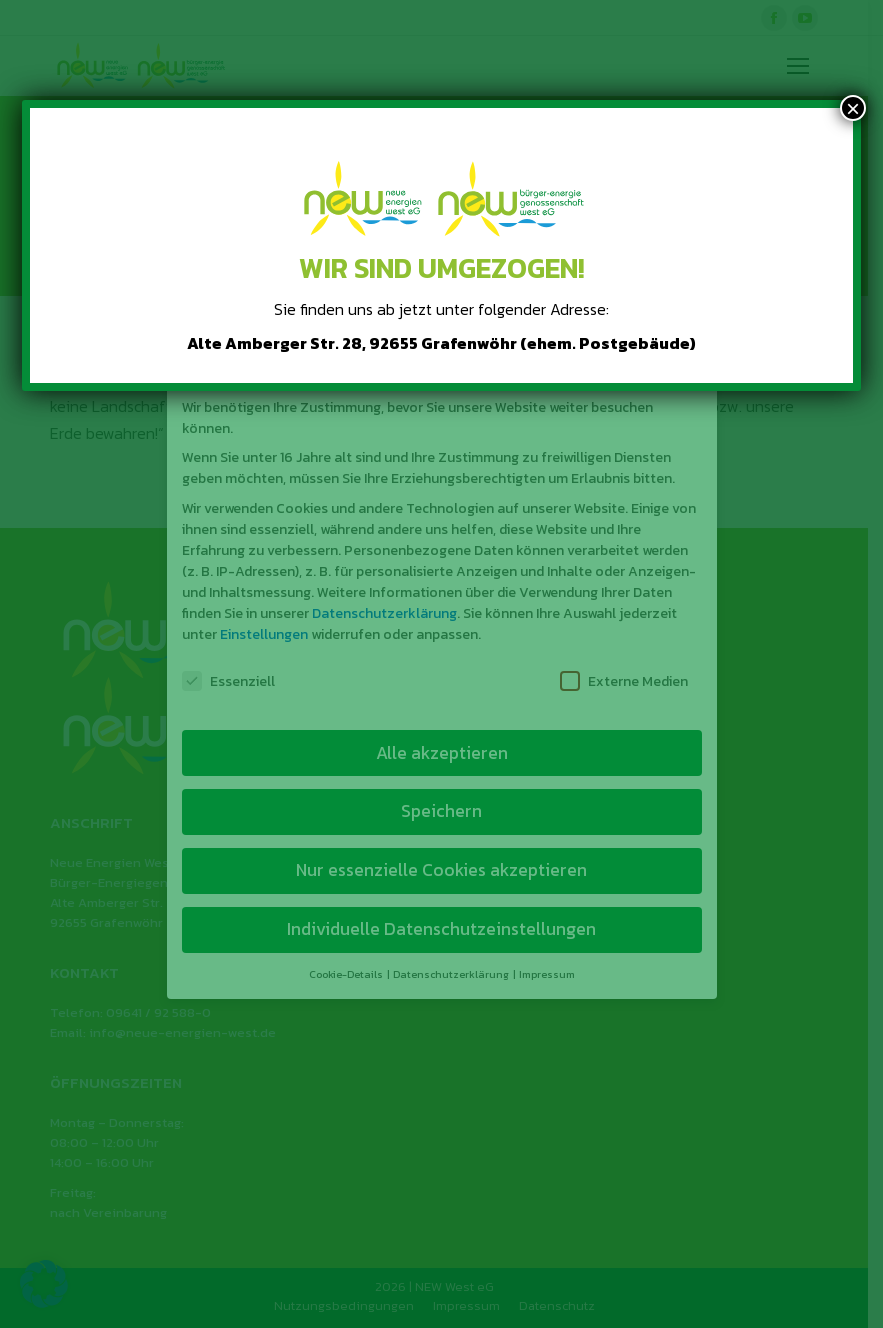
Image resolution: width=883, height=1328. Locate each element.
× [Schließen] (853, 108)
